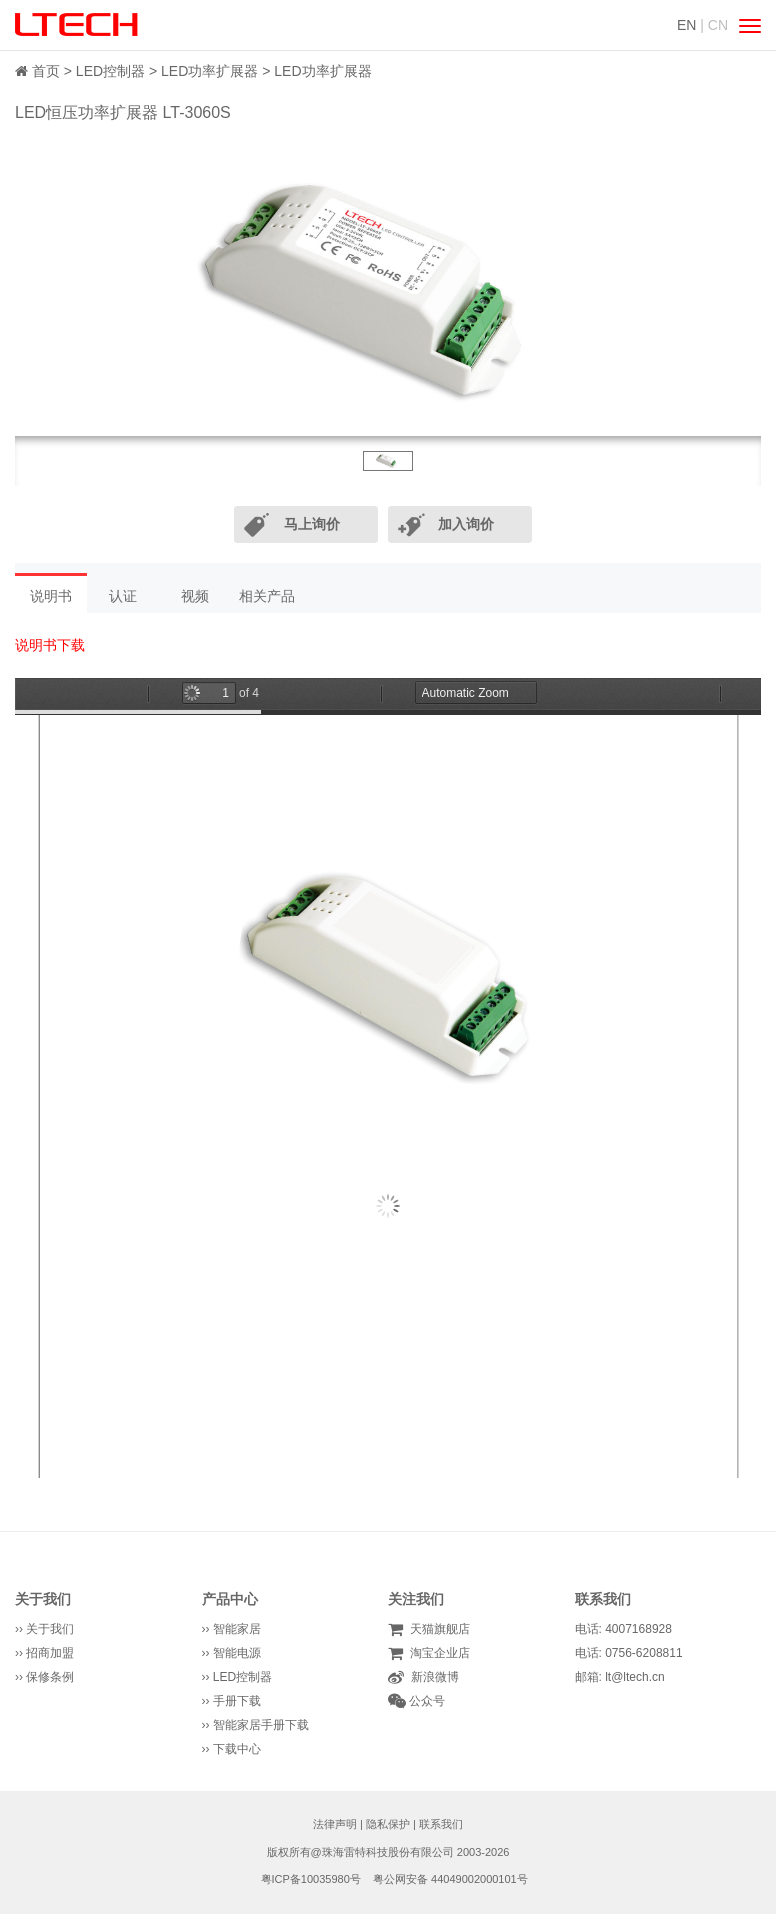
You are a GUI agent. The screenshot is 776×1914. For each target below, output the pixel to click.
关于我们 (43, 1599)
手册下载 (237, 1701)
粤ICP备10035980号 (311, 1879)
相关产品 (267, 596)
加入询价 (466, 524)
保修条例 (50, 1677)
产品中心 (230, 1599)
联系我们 (441, 1824)
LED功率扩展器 (209, 71)
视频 (195, 596)
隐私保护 (388, 1824)
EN (686, 25)
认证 (123, 596)
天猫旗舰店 (436, 1629)
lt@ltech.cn (635, 1677)
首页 (46, 71)
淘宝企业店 (436, 1653)
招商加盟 (50, 1653)
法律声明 (335, 1824)
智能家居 (237, 1629)
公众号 (425, 1701)
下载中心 (237, 1749)
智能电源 (237, 1653)
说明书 (51, 596)
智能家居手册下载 (261, 1725)
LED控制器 (110, 71)
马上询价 (312, 524)
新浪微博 (431, 1677)
